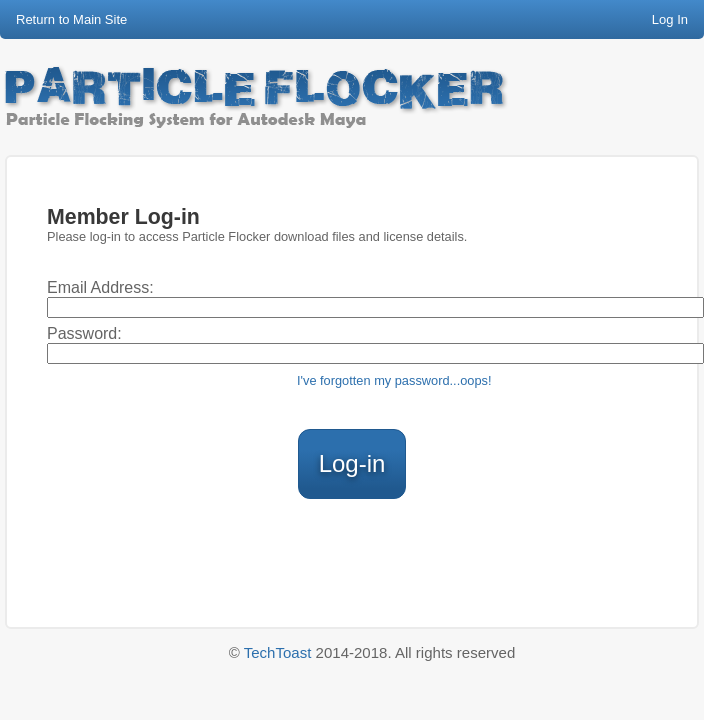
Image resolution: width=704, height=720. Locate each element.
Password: (84, 333)
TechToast (278, 652)
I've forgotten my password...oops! (394, 380)
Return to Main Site (71, 19)
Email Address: (100, 287)
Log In (670, 19)
